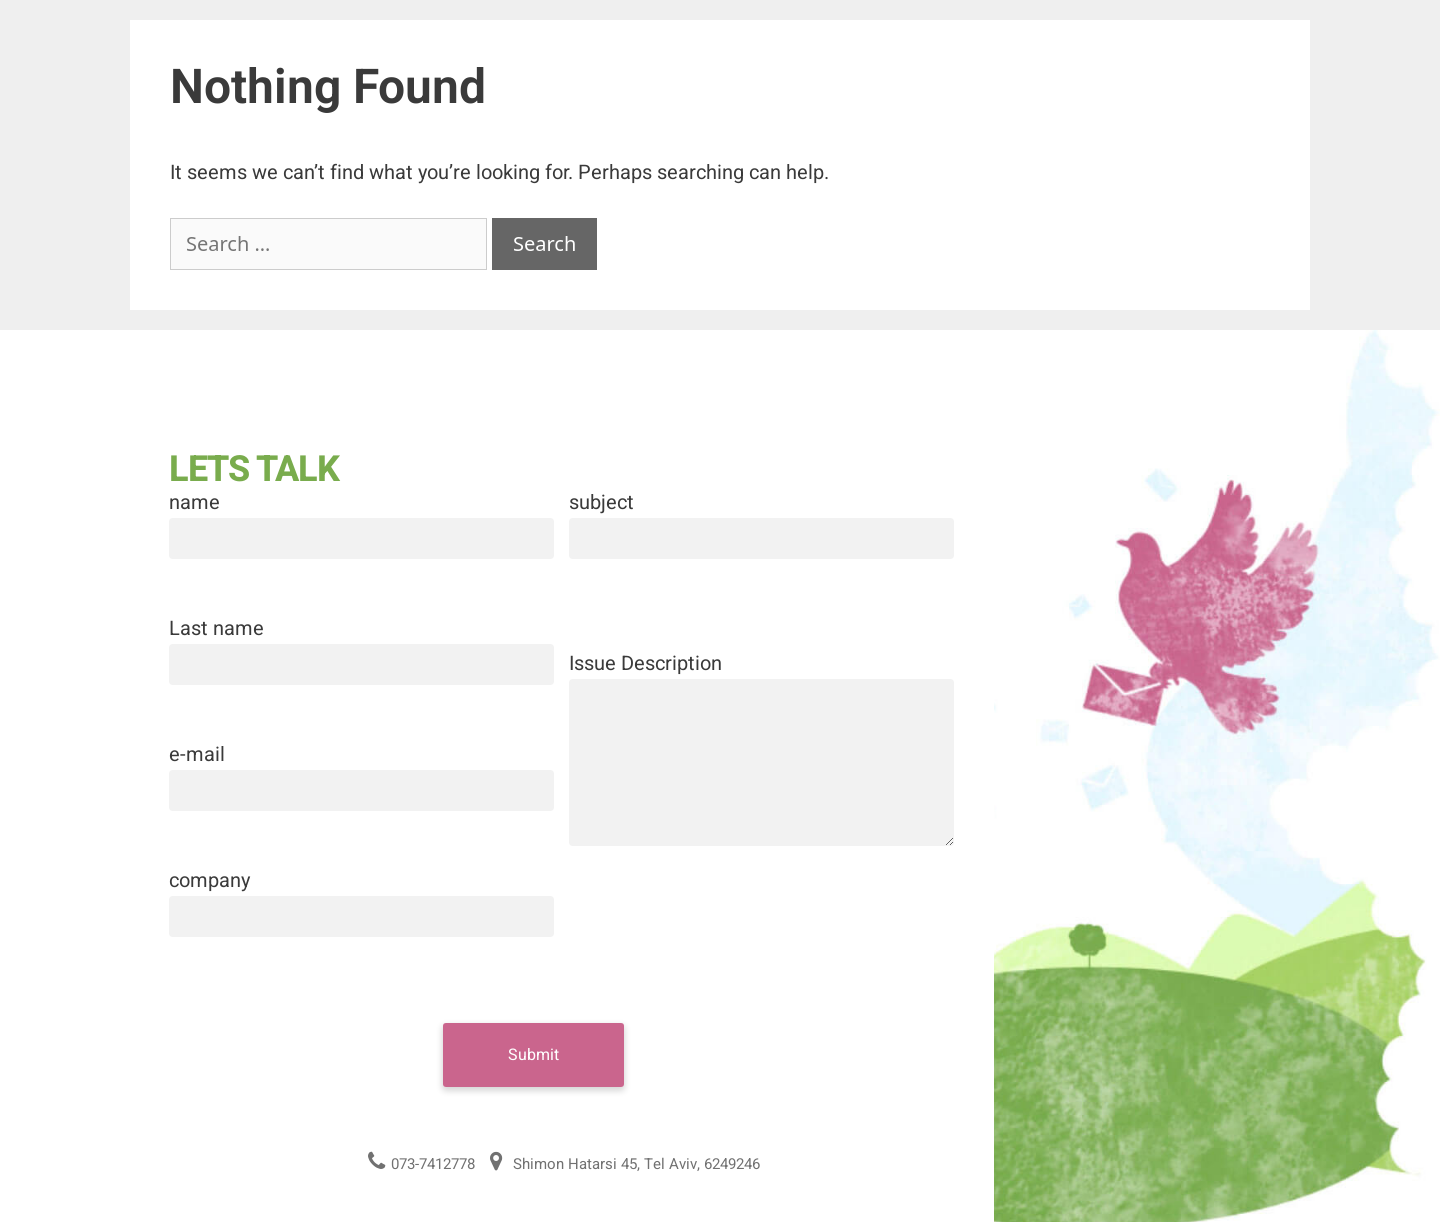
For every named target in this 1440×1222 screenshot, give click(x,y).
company (209, 880)
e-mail (197, 754)
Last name (216, 628)
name (194, 502)
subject (601, 502)
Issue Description (645, 663)
